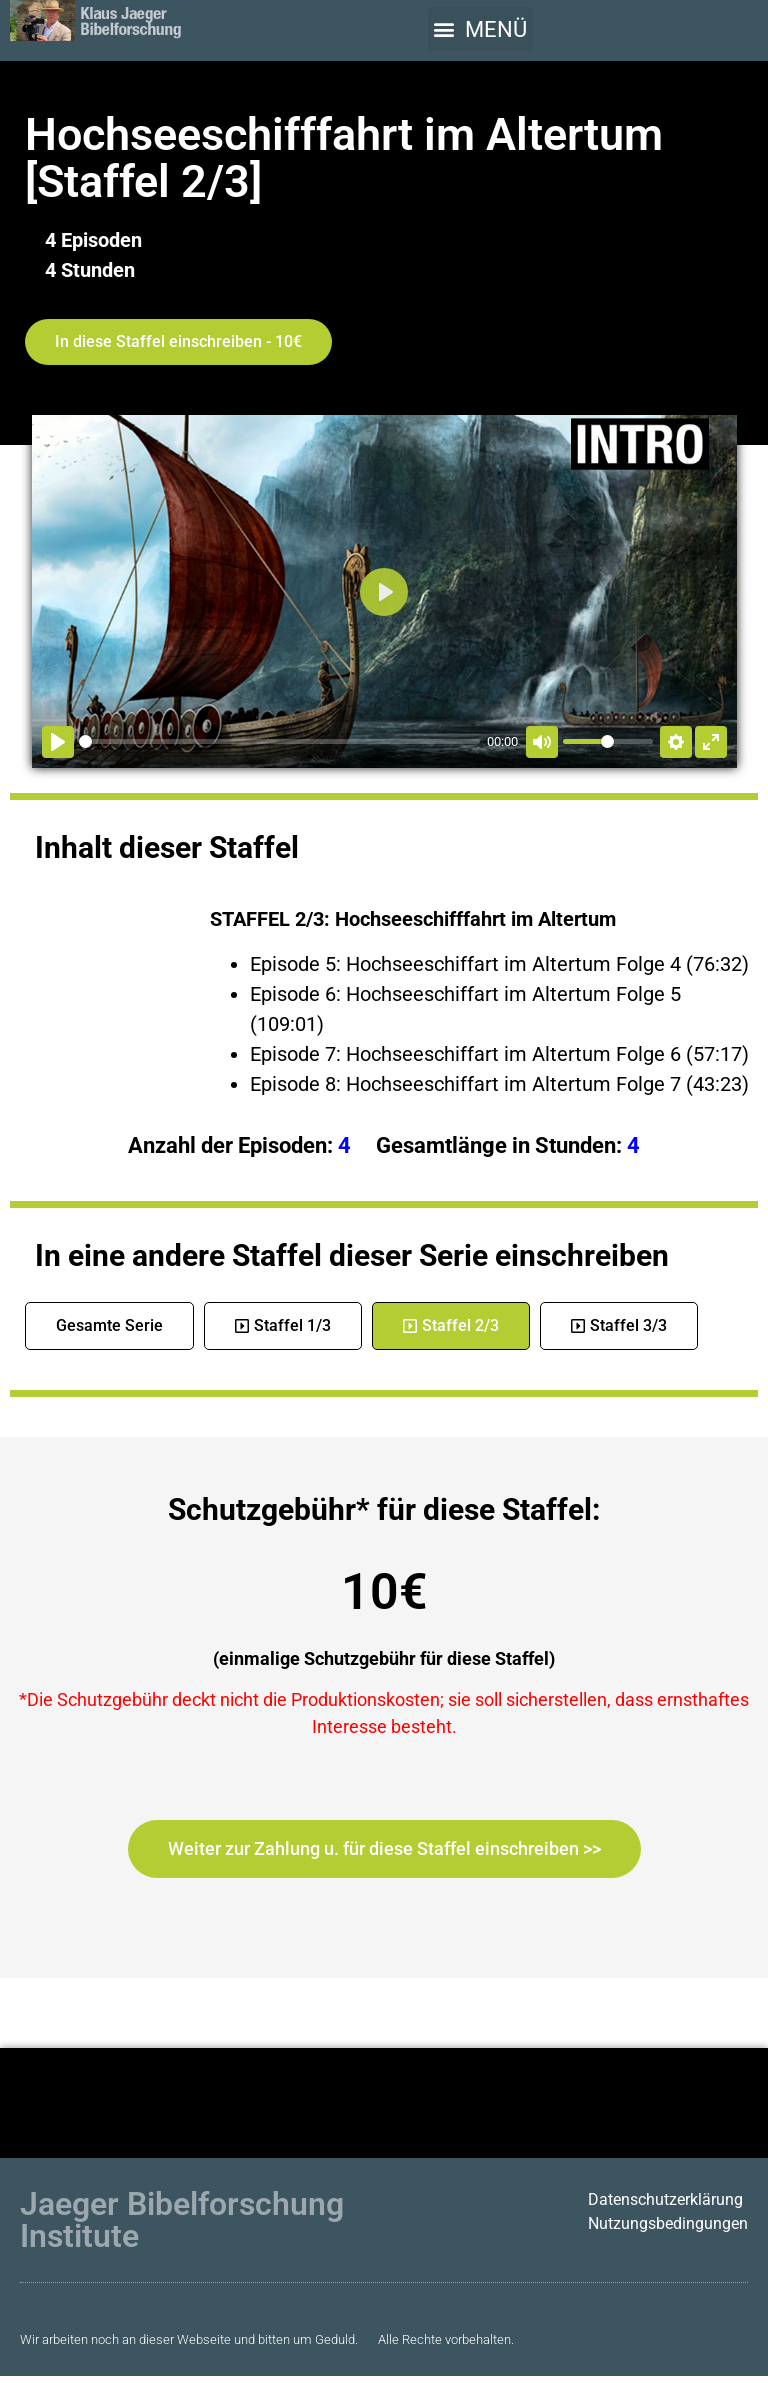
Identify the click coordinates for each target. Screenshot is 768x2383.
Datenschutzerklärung (665, 2199)
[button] (480, 29)
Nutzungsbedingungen (668, 2223)
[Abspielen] (58, 742)
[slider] (279, 741)
